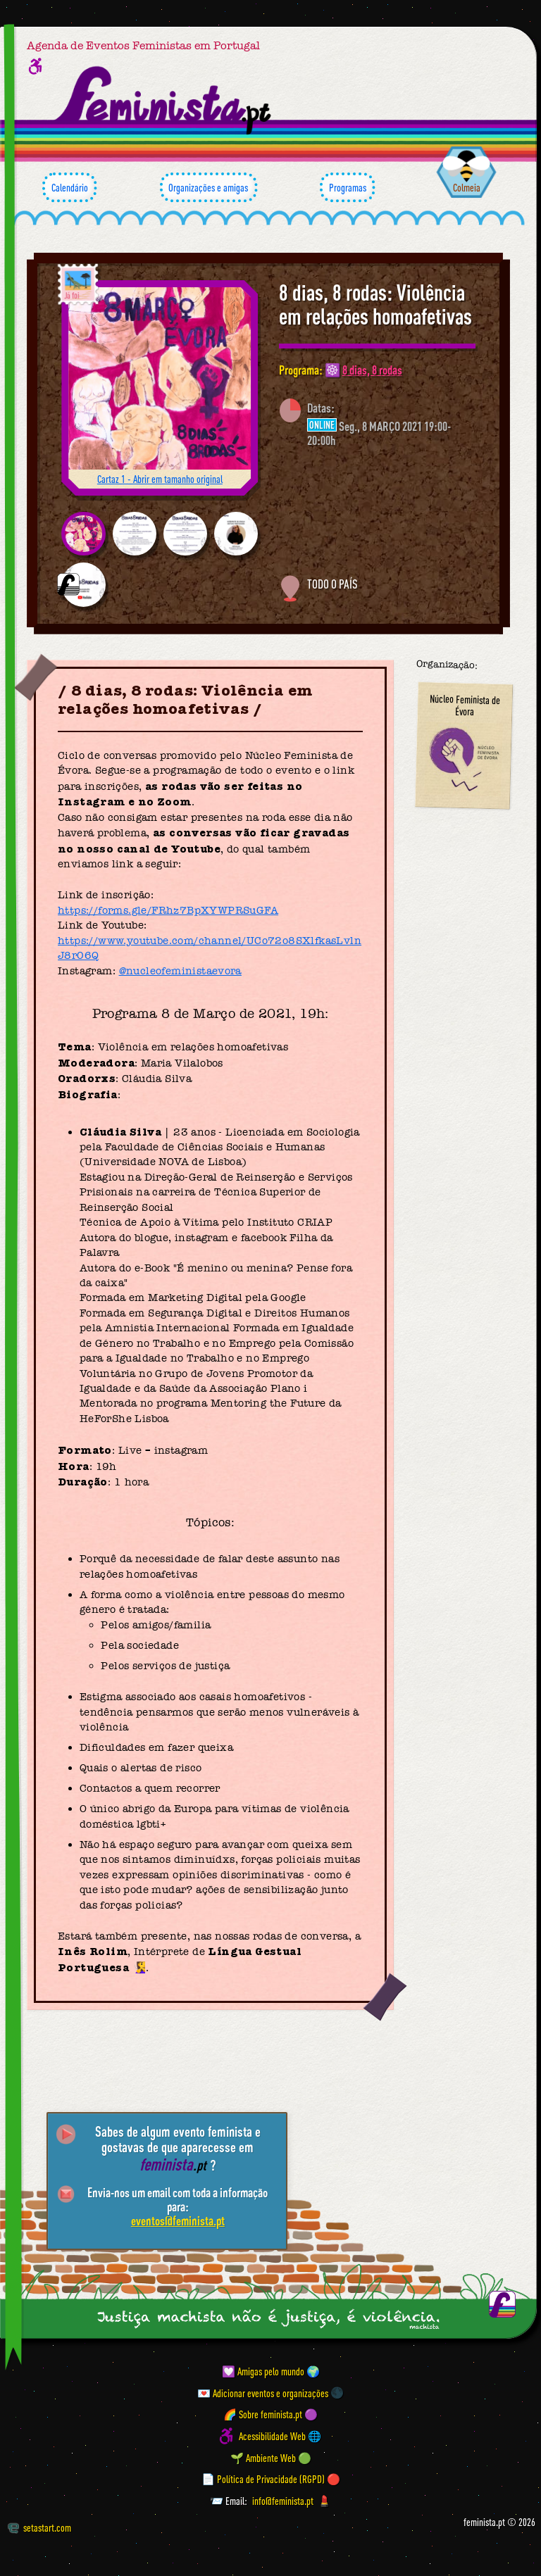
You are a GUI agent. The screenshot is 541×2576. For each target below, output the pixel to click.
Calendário (69, 187)
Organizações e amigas (208, 187)
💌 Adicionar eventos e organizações (262, 2392)
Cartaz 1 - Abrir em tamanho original (160, 478)
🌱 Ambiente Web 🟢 (270, 2457)
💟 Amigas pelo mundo (263, 2371)
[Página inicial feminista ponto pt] (164, 99)
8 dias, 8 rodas (372, 370)
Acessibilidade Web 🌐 (280, 2436)
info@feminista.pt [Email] (282, 2500)
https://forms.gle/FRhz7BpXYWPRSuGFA (168, 910)
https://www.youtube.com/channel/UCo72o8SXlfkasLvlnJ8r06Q (209, 948)
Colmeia (466, 187)
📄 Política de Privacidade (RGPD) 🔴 (270, 2479)
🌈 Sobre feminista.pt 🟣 (270, 2414)
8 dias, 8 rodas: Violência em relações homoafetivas (375, 304)
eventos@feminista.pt (178, 2220)
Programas (347, 187)
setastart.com (39, 2527)
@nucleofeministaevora (180, 971)
